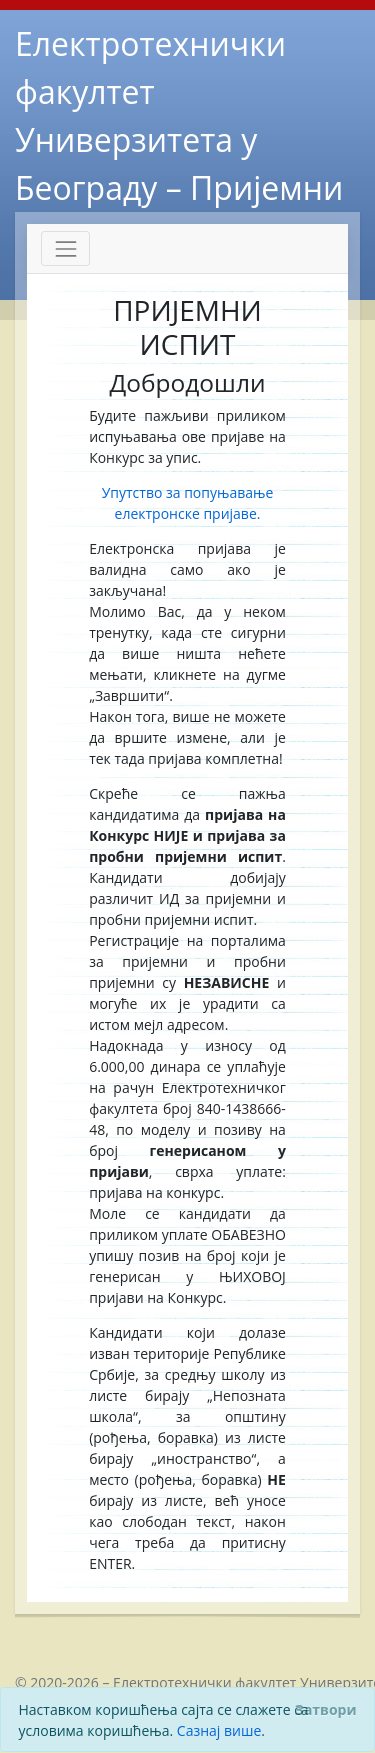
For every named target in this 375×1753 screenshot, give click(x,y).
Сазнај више (219, 1730)
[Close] (325, 1709)
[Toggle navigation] (65, 248)
